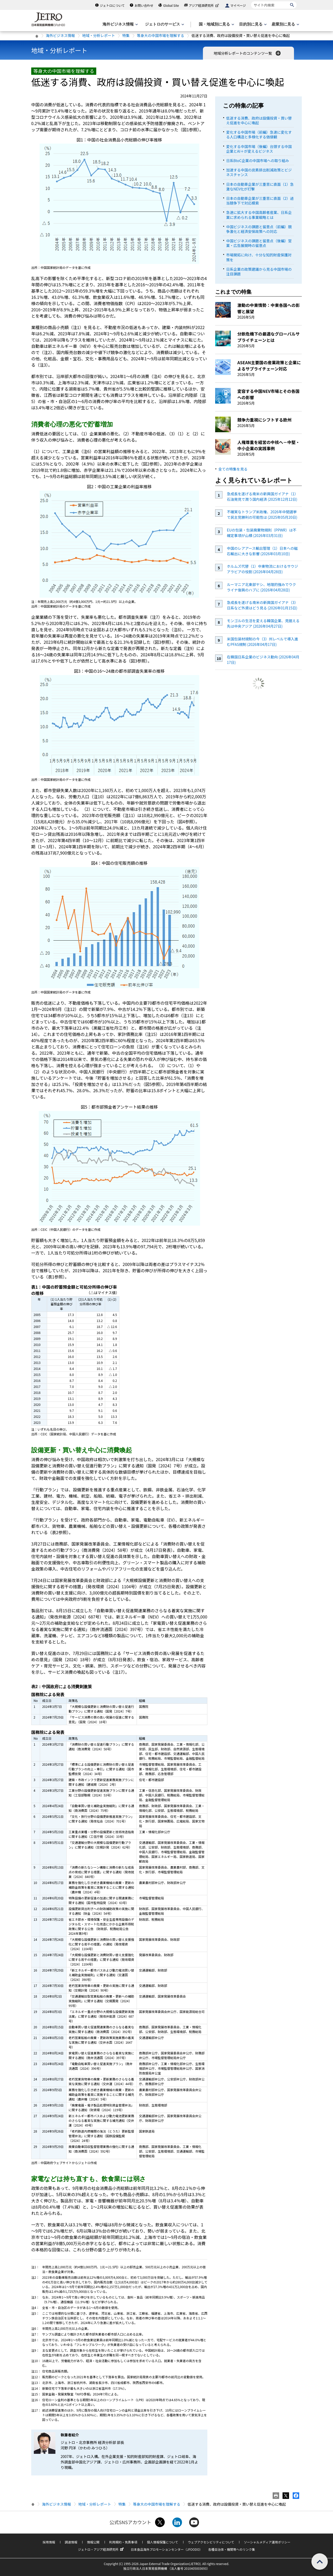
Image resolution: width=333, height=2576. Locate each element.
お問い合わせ (144, 5)
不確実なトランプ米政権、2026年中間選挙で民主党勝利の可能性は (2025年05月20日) (262, 514)
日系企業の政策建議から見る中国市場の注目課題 (259, 271)
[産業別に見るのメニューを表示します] (285, 24)
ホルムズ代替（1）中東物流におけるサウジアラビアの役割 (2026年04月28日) (262, 569)
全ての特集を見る (232, 469)
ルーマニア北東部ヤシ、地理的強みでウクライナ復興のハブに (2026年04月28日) (261, 587)
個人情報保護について (162, 2542)
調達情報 (71, 2542)
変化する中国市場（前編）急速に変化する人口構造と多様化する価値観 (259, 134)
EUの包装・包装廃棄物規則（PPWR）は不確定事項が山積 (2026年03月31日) (261, 532)
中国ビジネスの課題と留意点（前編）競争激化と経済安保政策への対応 (259, 229)
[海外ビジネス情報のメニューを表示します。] (120, 24)
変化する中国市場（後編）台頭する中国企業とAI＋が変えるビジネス (259, 149)
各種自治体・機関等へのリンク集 (231, 2549)
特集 (126, 35)
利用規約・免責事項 (123, 2542)
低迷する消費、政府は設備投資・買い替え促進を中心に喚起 (259, 120)
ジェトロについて (112, 5)
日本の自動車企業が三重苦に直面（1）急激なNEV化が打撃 (260, 186)
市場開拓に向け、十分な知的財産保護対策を (258, 257)
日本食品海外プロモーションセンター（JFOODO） (166, 2549)
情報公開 (93, 2542)
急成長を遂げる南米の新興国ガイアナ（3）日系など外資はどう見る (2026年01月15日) (262, 605)
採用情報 (49, 2542)
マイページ (238, 5)
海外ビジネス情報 (60, 35)
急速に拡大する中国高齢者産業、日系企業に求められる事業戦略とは (259, 215)
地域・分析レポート (98, 35)
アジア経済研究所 (204, 5)
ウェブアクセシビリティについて (211, 2542)
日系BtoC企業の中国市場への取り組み (257, 160)
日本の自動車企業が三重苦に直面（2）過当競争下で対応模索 (260, 201)
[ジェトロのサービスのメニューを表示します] (164, 24)
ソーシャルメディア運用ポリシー (267, 2542)
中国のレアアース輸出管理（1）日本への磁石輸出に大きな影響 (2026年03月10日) (262, 551)
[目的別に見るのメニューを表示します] (252, 24)
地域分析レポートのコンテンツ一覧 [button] (247, 53)
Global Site (171, 5)
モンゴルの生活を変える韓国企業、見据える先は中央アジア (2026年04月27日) (263, 623)
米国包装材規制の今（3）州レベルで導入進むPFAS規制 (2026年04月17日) (262, 641)
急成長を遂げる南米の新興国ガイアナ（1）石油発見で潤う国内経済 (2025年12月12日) (262, 496)
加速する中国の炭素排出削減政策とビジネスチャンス (259, 172)
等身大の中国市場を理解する (160, 35)
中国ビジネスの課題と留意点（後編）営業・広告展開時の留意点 (259, 243)
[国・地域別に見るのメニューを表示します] (216, 24)
